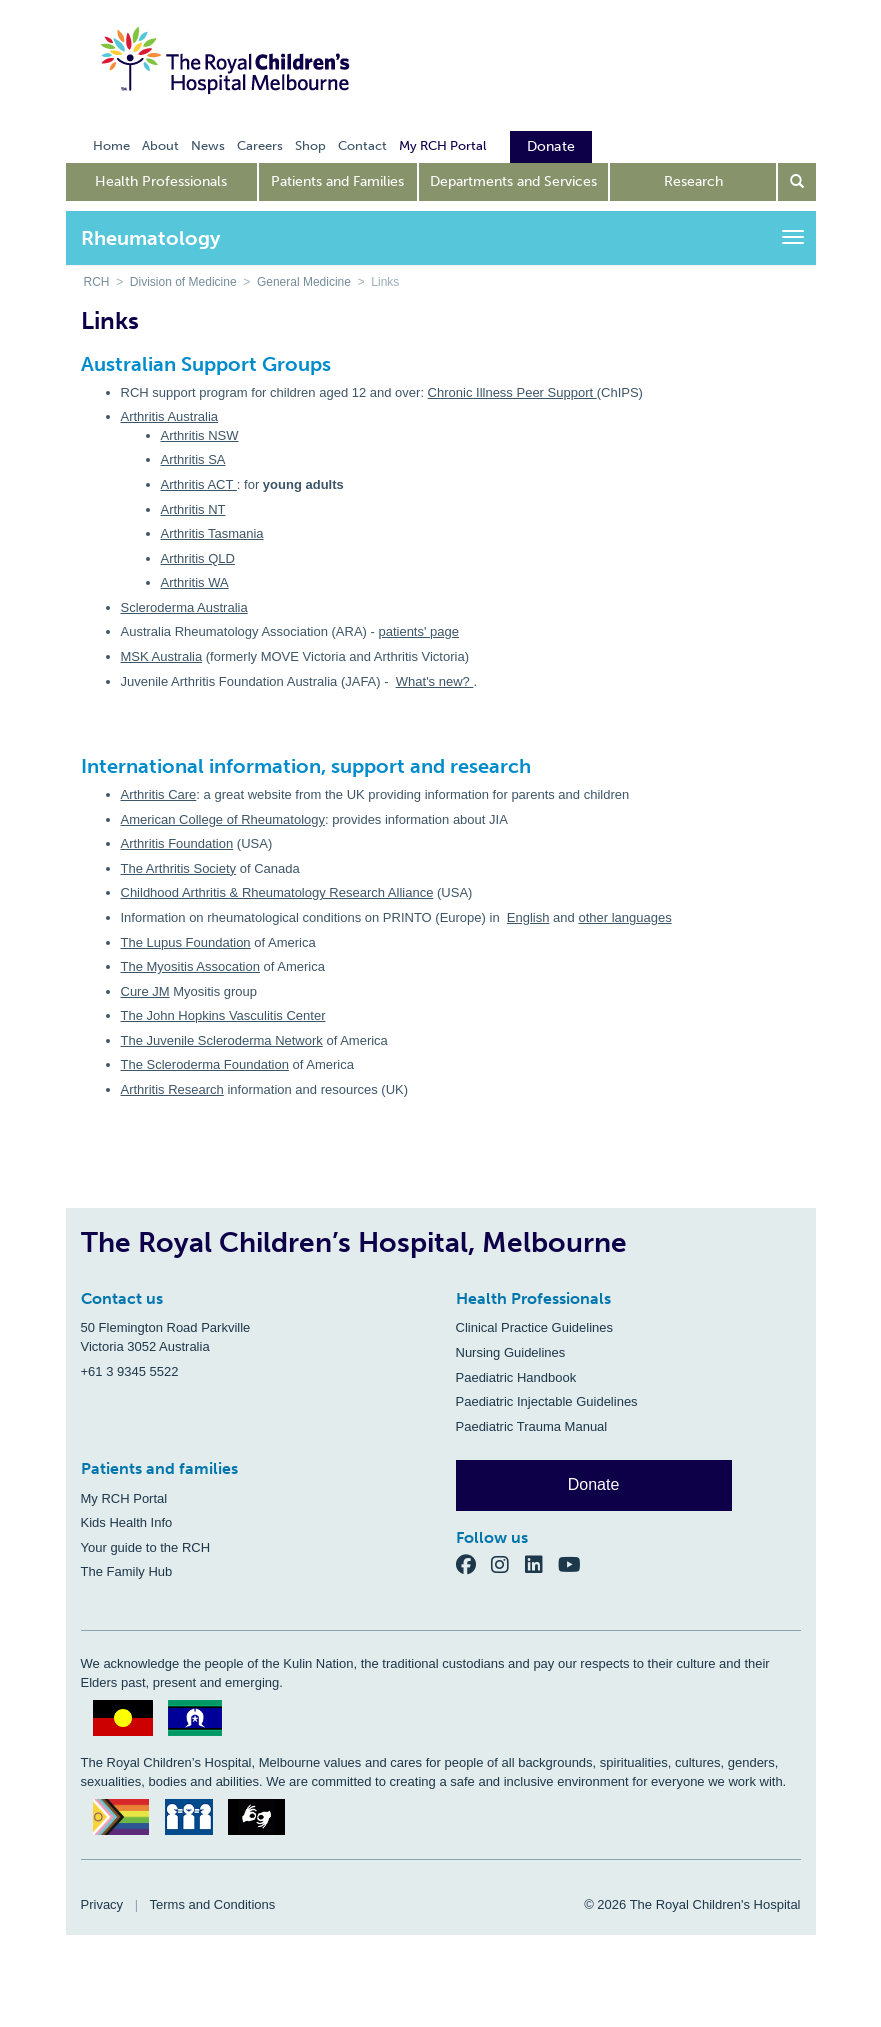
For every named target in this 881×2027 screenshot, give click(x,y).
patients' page (418, 631)
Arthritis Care (159, 794)
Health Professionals (161, 181)
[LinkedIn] (542, 1563)
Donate (594, 1484)
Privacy (102, 1904)
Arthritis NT (193, 509)
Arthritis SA (193, 459)
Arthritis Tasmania (212, 533)
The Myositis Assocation (190, 966)
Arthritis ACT (199, 484)
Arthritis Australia (170, 416)
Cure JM (145, 991)
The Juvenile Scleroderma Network (222, 1040)
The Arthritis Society (179, 868)
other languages (624, 917)
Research (693, 181)
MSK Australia (162, 656)
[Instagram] (508, 1563)
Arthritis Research (172, 1089)
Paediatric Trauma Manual (532, 1426)
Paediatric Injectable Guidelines (547, 1401)
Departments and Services (513, 181)
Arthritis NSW (200, 435)
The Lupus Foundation (186, 942)
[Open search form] (797, 182)
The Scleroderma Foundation (205, 1064)
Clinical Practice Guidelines (535, 1327)
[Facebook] (474, 1563)
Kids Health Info (127, 1522)
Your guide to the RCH (146, 1547)
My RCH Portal (124, 1498)
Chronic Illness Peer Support (512, 392)
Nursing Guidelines (511, 1352)
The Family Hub (127, 1571)
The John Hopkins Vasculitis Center (223, 1015)
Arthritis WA (195, 582)
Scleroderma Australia (184, 607)
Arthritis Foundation (177, 843)
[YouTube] (575, 1563)
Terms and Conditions (213, 1904)
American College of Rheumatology (223, 819)
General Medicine (304, 282)
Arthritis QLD (198, 558)
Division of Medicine (183, 282)
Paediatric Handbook (516, 1377)
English (528, 917)
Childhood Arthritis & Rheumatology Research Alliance (277, 892)
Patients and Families (337, 181)
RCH (97, 282)
